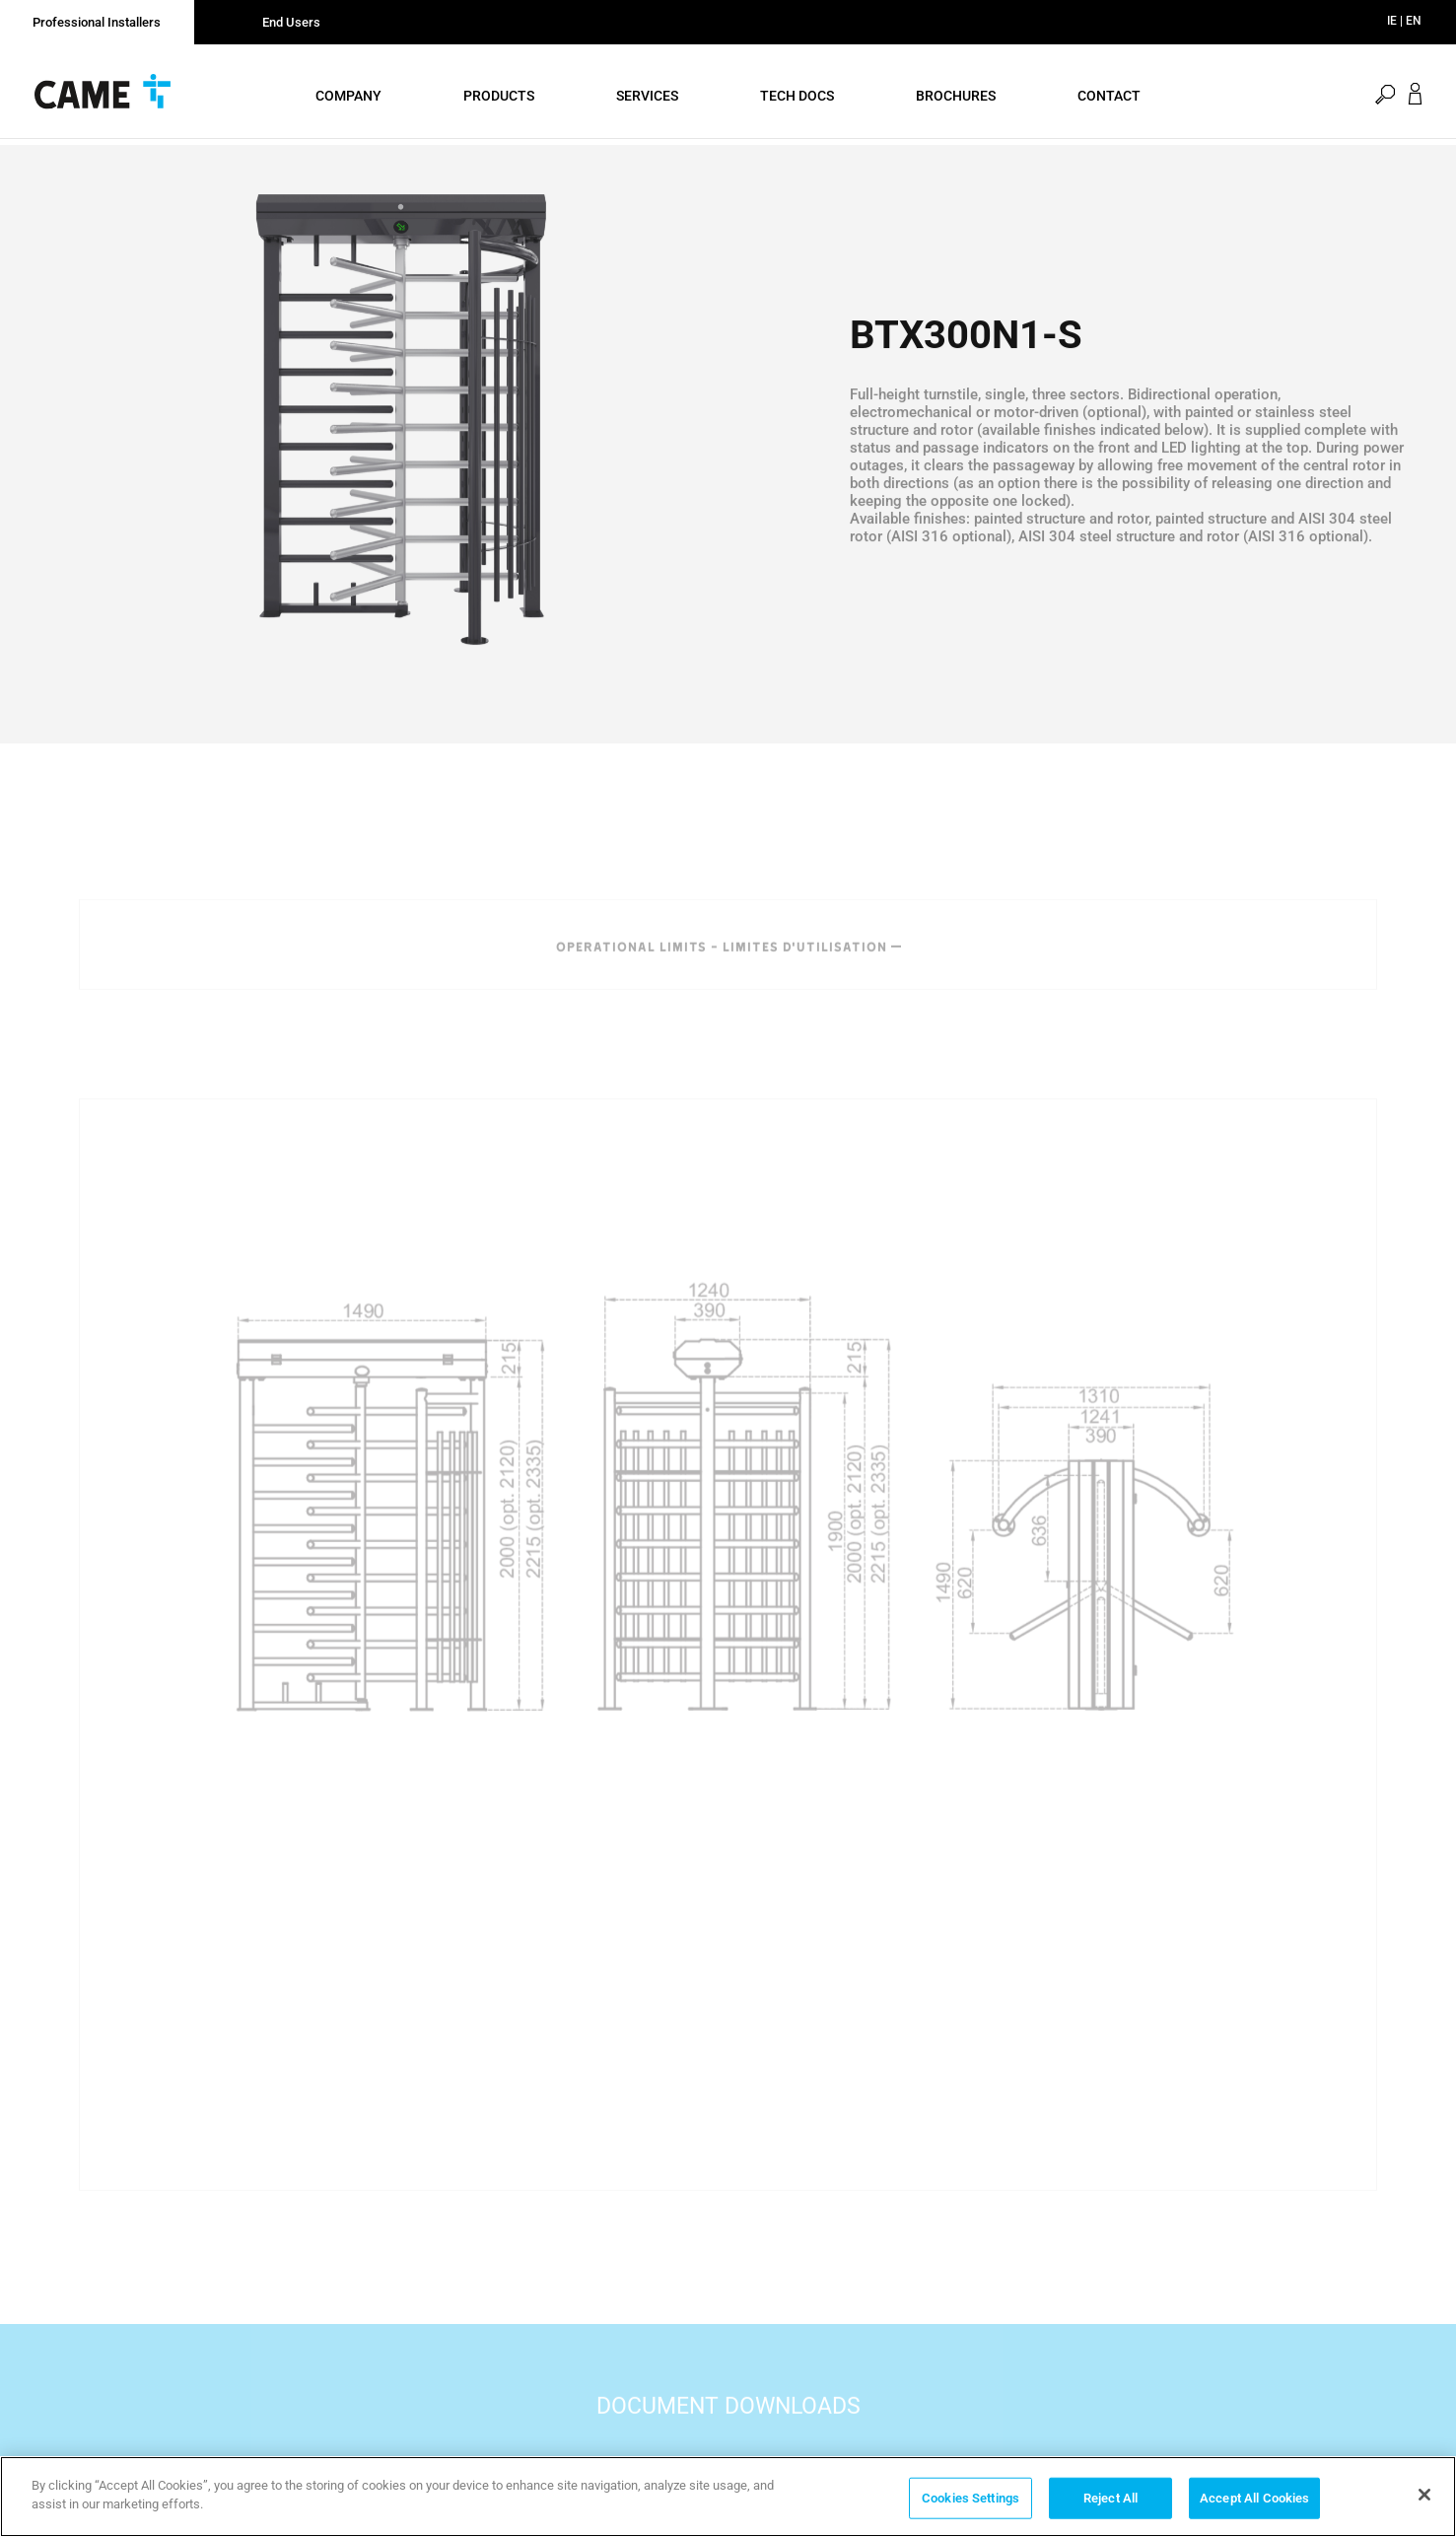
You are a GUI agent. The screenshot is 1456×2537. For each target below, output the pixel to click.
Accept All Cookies (1254, 2498)
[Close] (1424, 2494)
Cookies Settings (970, 2498)
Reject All (1110, 2498)
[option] (400, 441)
